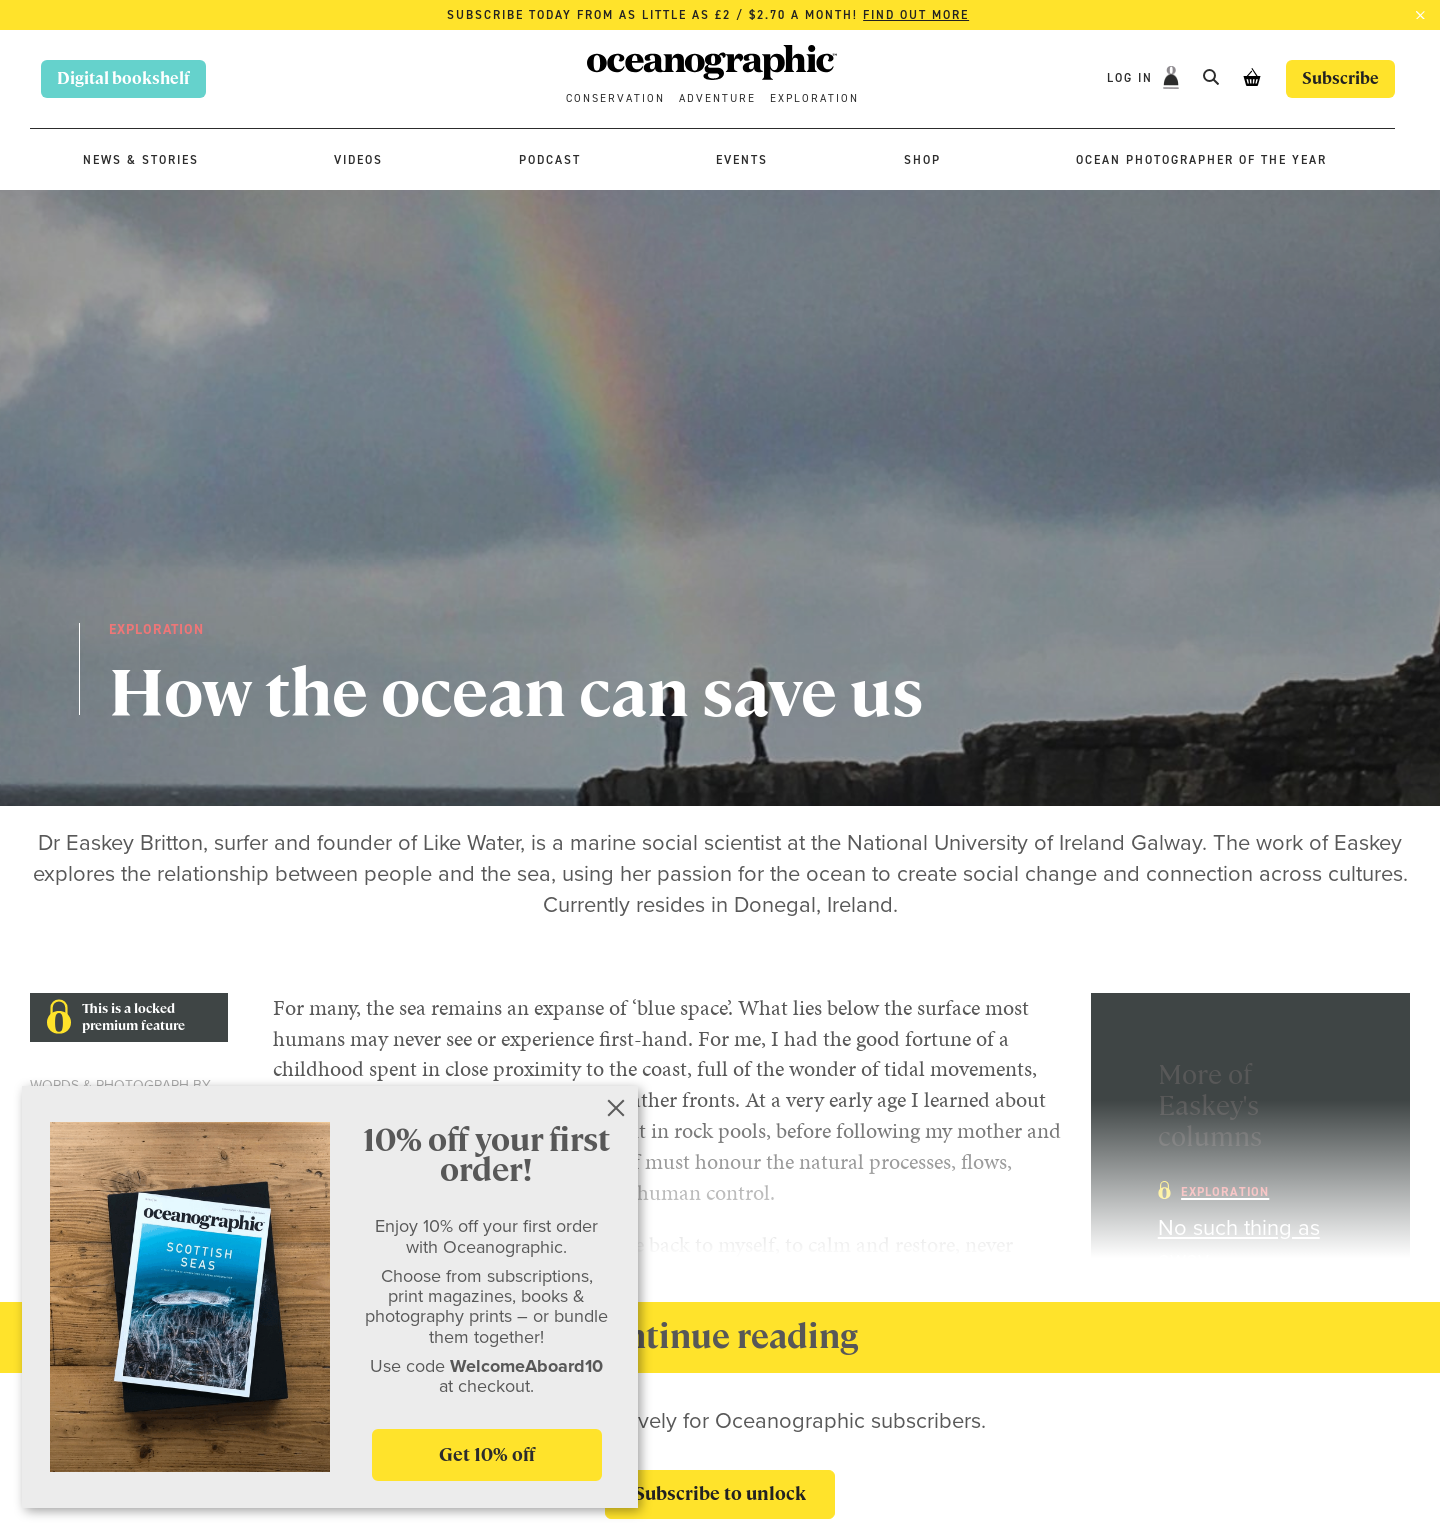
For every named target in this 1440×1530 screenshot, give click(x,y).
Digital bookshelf (123, 78)
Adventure (717, 98)
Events (742, 160)
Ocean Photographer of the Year (1201, 160)
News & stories (141, 160)
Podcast (550, 160)
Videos (358, 160)
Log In (1132, 78)
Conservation (615, 98)
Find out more (916, 15)
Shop (922, 160)
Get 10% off (487, 1454)
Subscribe (1340, 78)
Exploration (814, 98)
